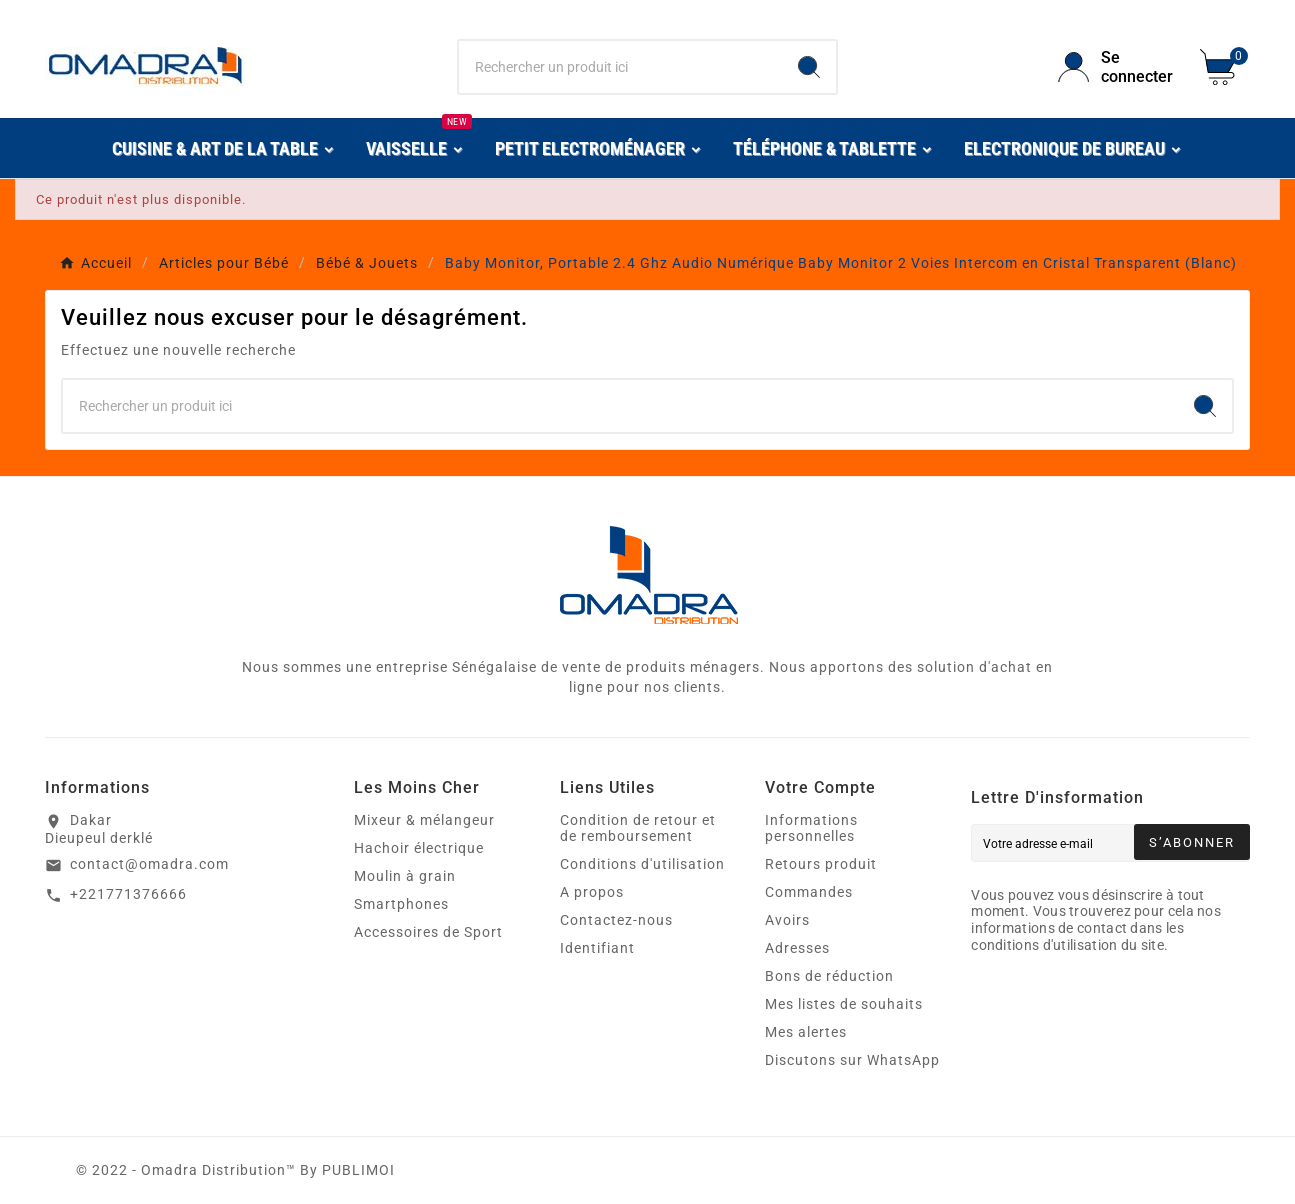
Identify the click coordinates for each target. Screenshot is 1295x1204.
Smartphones (401, 904)
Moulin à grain (405, 876)
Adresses (797, 948)
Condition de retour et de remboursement (638, 828)
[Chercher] (621, 67)
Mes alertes (806, 1032)
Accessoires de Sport (428, 932)
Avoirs (787, 920)
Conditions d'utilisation (642, 864)
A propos (592, 892)
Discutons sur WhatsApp (852, 1060)
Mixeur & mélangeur (424, 820)
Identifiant (597, 948)
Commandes (809, 892)
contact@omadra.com (149, 864)
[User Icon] (1117, 67)
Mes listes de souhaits (844, 1004)
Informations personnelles (811, 828)
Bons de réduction (829, 976)
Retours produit (821, 864)
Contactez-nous (616, 920)
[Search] (809, 67)
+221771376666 (128, 894)
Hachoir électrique (419, 848)
